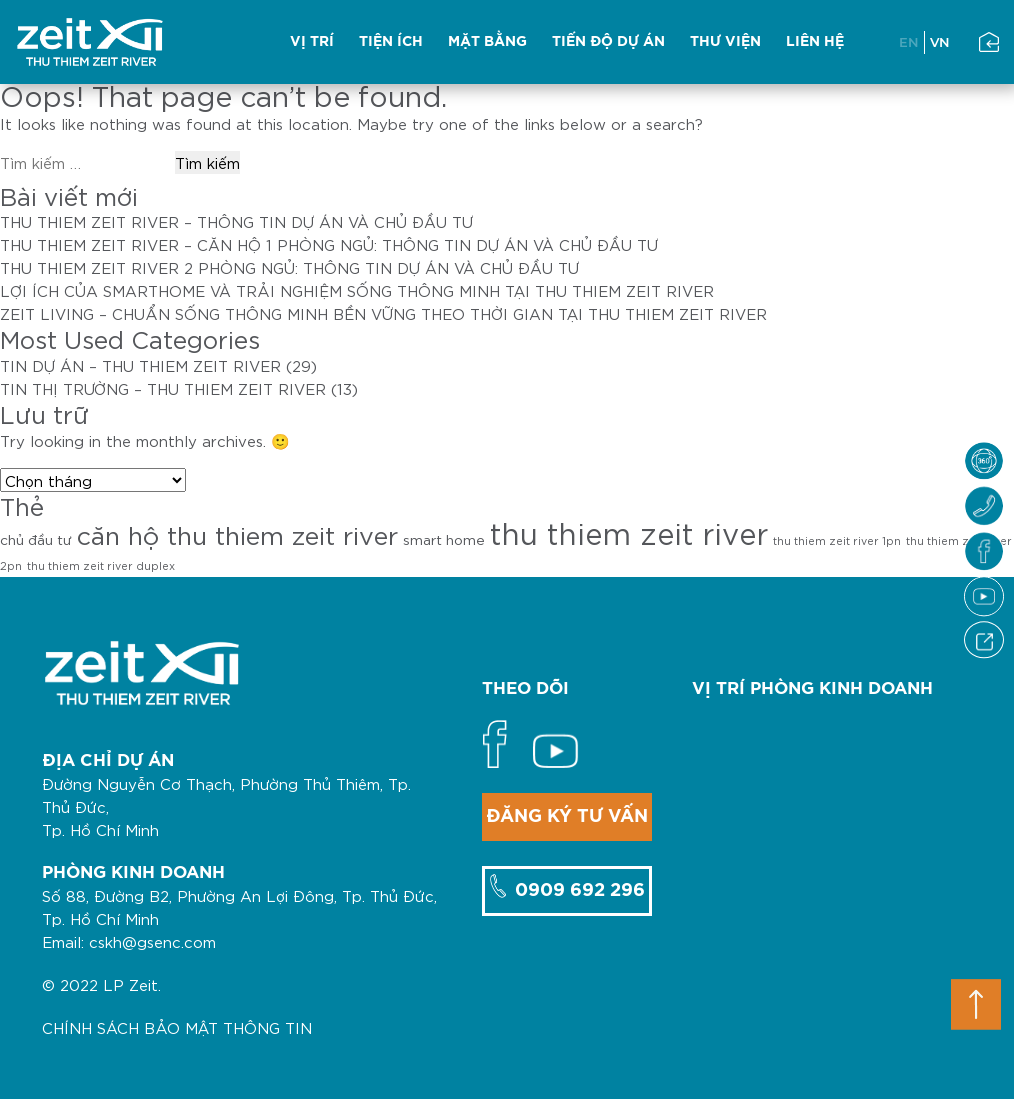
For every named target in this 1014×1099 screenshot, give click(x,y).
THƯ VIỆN (725, 42)
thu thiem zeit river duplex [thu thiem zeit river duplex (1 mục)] (101, 565)
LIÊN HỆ (815, 42)
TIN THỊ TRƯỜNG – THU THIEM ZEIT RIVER (163, 388)
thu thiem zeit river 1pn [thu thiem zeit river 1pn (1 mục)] (837, 540)
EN (909, 42)
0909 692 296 (577, 891)
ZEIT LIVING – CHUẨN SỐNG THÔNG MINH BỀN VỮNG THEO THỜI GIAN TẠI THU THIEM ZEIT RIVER (383, 313)
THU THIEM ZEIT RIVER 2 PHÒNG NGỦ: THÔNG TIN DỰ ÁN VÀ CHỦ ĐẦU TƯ (289, 267)
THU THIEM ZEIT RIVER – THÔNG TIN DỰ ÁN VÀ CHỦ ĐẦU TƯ (236, 221)
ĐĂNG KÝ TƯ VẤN (567, 817)
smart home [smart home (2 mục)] (444, 539)
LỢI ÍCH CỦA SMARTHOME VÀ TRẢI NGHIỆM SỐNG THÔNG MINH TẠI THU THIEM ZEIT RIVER (357, 290)
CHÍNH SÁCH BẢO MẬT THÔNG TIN (177, 1027)
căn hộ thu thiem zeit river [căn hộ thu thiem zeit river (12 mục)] (237, 533)
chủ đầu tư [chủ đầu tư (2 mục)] (36, 539)
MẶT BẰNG (487, 42)
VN (940, 42)
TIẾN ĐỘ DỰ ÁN (608, 42)
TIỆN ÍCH (391, 42)
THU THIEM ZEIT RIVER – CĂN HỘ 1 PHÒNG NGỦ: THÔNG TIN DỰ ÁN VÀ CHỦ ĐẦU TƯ (329, 244)
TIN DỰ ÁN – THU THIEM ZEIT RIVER (140, 365)
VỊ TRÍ (312, 42)
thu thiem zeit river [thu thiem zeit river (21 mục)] (629, 532)
